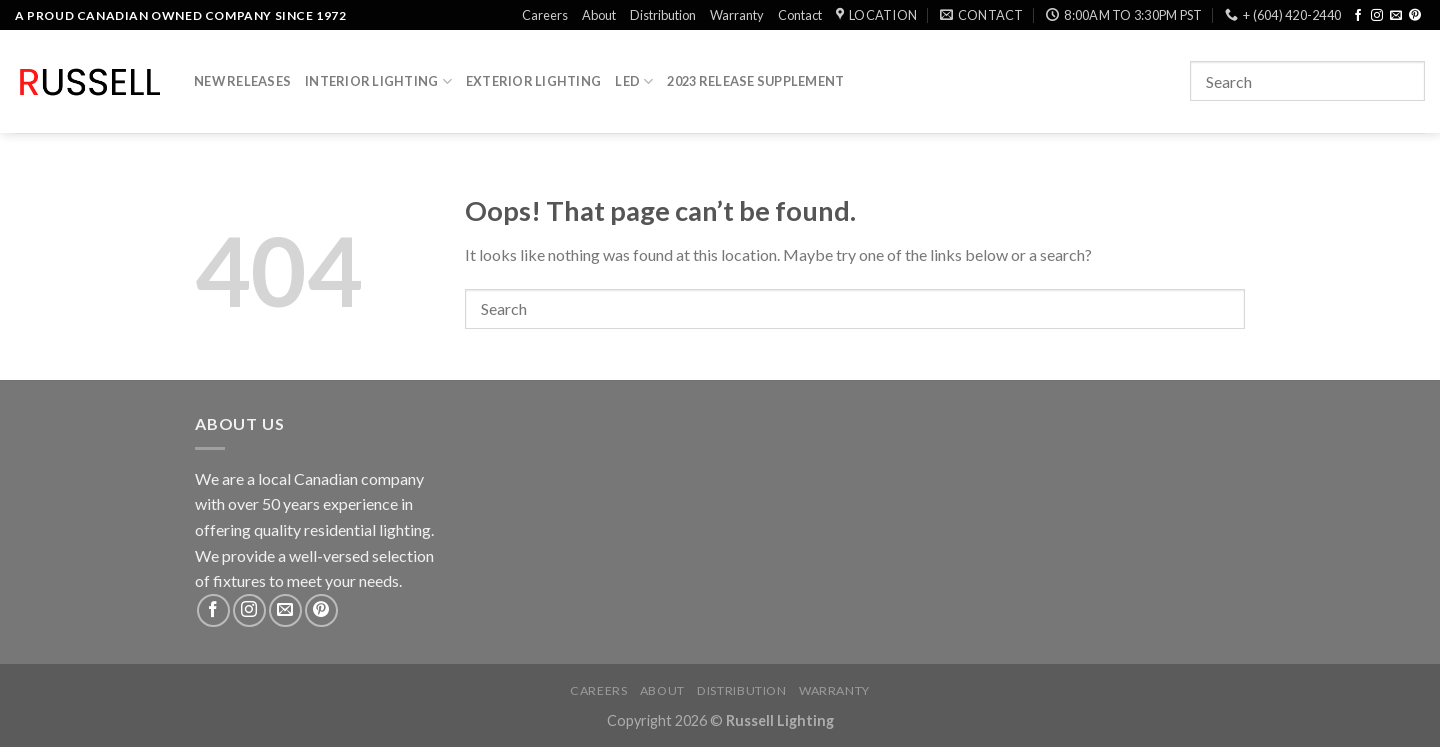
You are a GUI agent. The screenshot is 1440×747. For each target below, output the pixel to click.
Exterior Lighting (533, 81)
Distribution (663, 15)
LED (634, 81)
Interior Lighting (378, 81)
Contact (800, 15)
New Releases (242, 81)
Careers (545, 15)
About (599, 15)
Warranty (737, 15)
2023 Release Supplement (755, 81)
